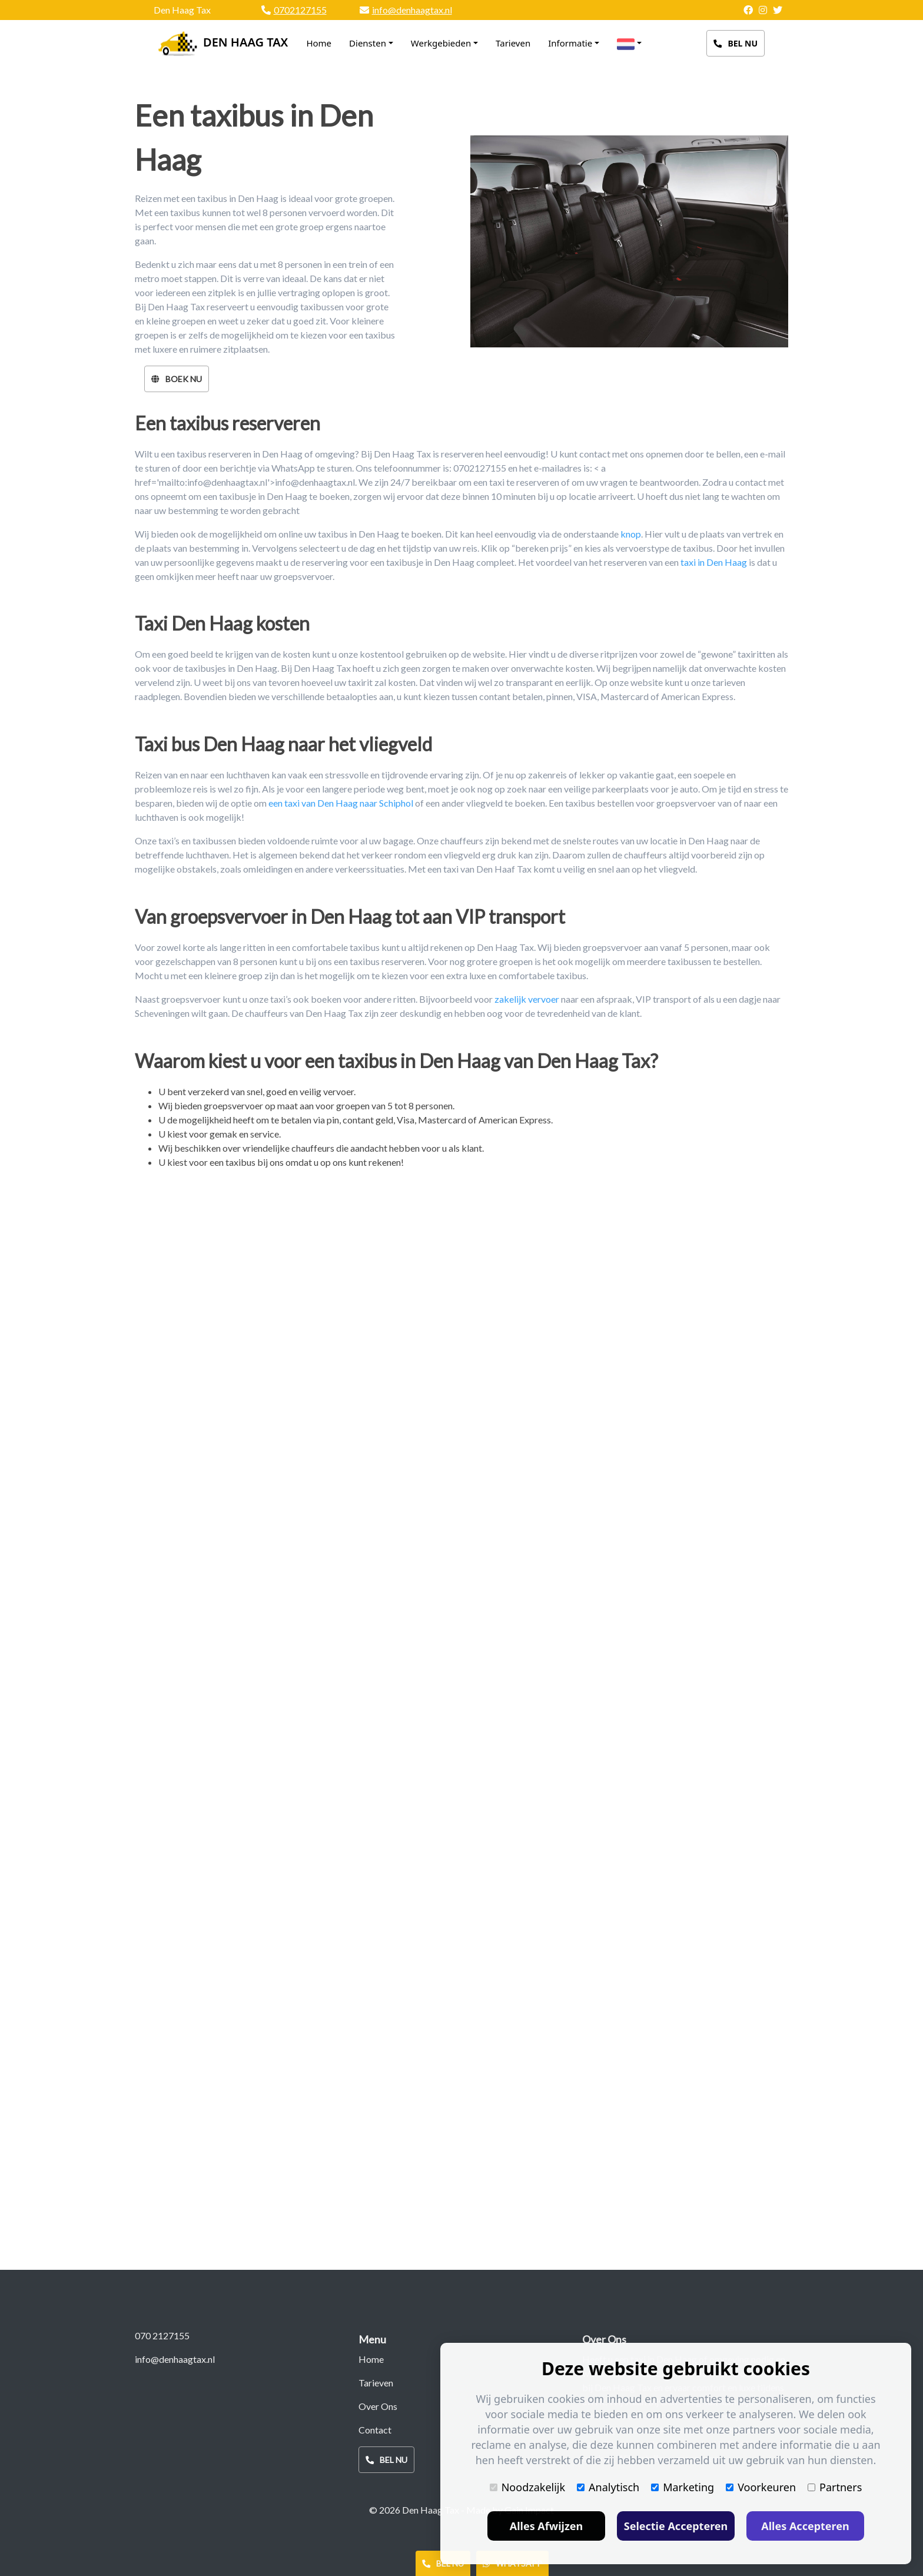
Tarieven (513, 43)
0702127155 (300, 9)
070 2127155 (162, 2335)
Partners (835, 2487)
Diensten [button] (367, 43)
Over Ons (377, 2406)
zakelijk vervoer (526, 998)
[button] (629, 43)
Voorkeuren (761, 2487)
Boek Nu (176, 379)
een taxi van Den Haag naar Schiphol (340, 802)
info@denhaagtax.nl (412, 9)
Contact (374, 2429)
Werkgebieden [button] (441, 43)
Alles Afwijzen (546, 2526)
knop (630, 533)
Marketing (682, 2487)
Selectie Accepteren (676, 2526)
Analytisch (608, 2487)
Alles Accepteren (805, 2526)
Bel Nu (735, 43)
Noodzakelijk (527, 2487)
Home (318, 41)
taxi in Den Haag (713, 562)
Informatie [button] (570, 43)
